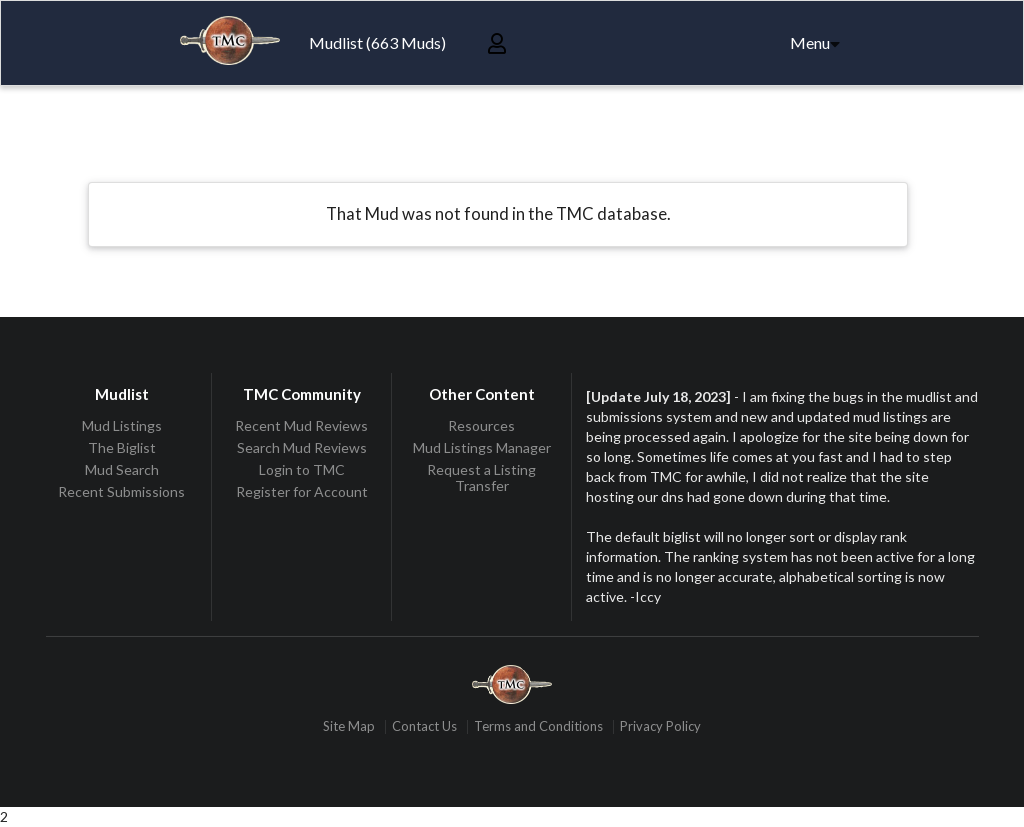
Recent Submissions (121, 491)
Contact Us (424, 726)
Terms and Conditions (538, 726)
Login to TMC (302, 469)
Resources (481, 426)
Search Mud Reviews (302, 447)
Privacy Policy (660, 726)
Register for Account (302, 491)
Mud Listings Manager (482, 447)
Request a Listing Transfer (481, 477)
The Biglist (122, 447)
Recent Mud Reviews (301, 426)
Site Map (349, 726)
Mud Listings (122, 426)
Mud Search (122, 469)
